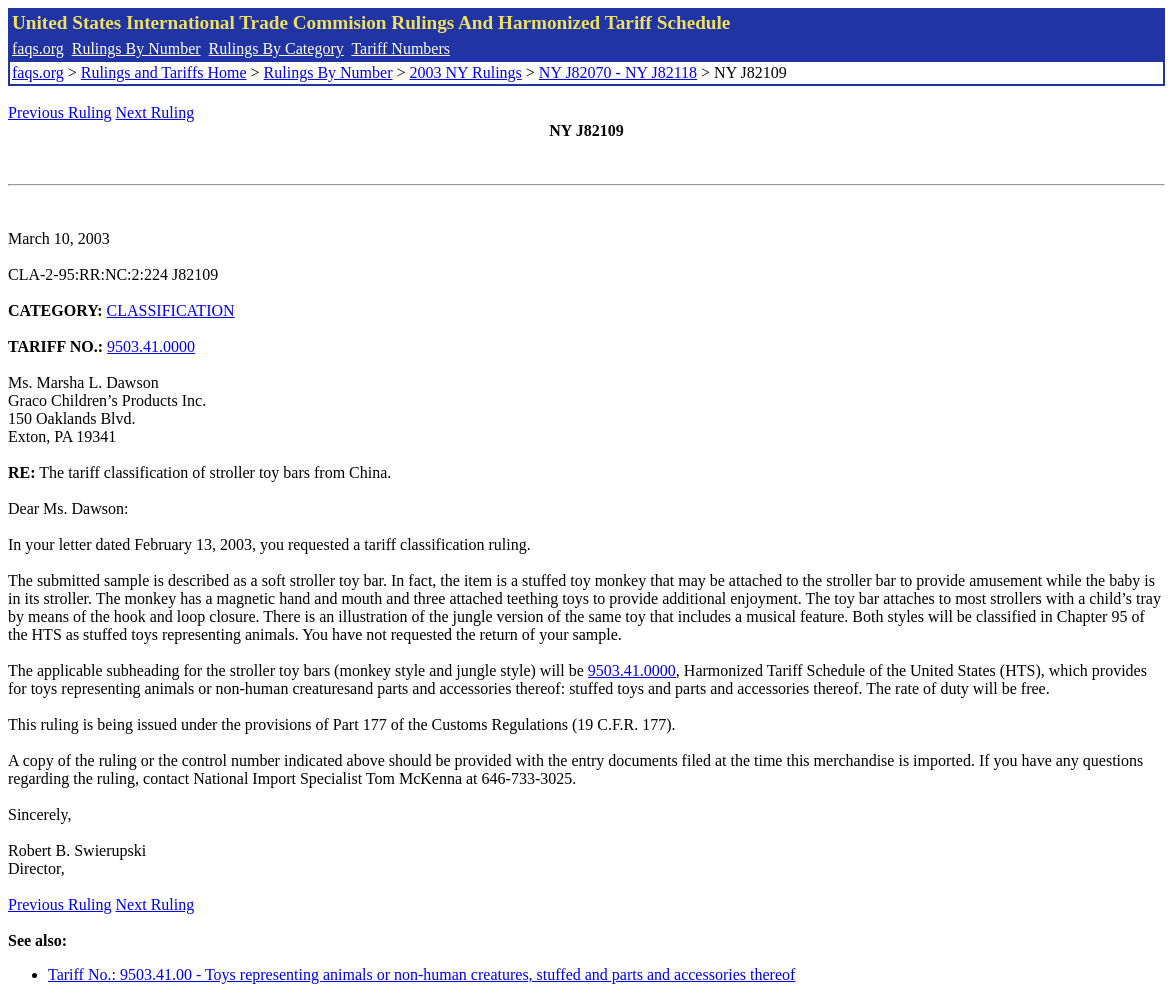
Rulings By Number (136, 48)
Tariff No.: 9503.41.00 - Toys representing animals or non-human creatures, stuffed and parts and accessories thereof (421, 974)
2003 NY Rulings (466, 72)
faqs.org (38, 48)
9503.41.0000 (151, 346)
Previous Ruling (60, 112)
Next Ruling (155, 112)
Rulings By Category (276, 48)
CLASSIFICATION (171, 310)
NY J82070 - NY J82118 (618, 72)
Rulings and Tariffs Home (164, 72)
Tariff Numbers (400, 48)
